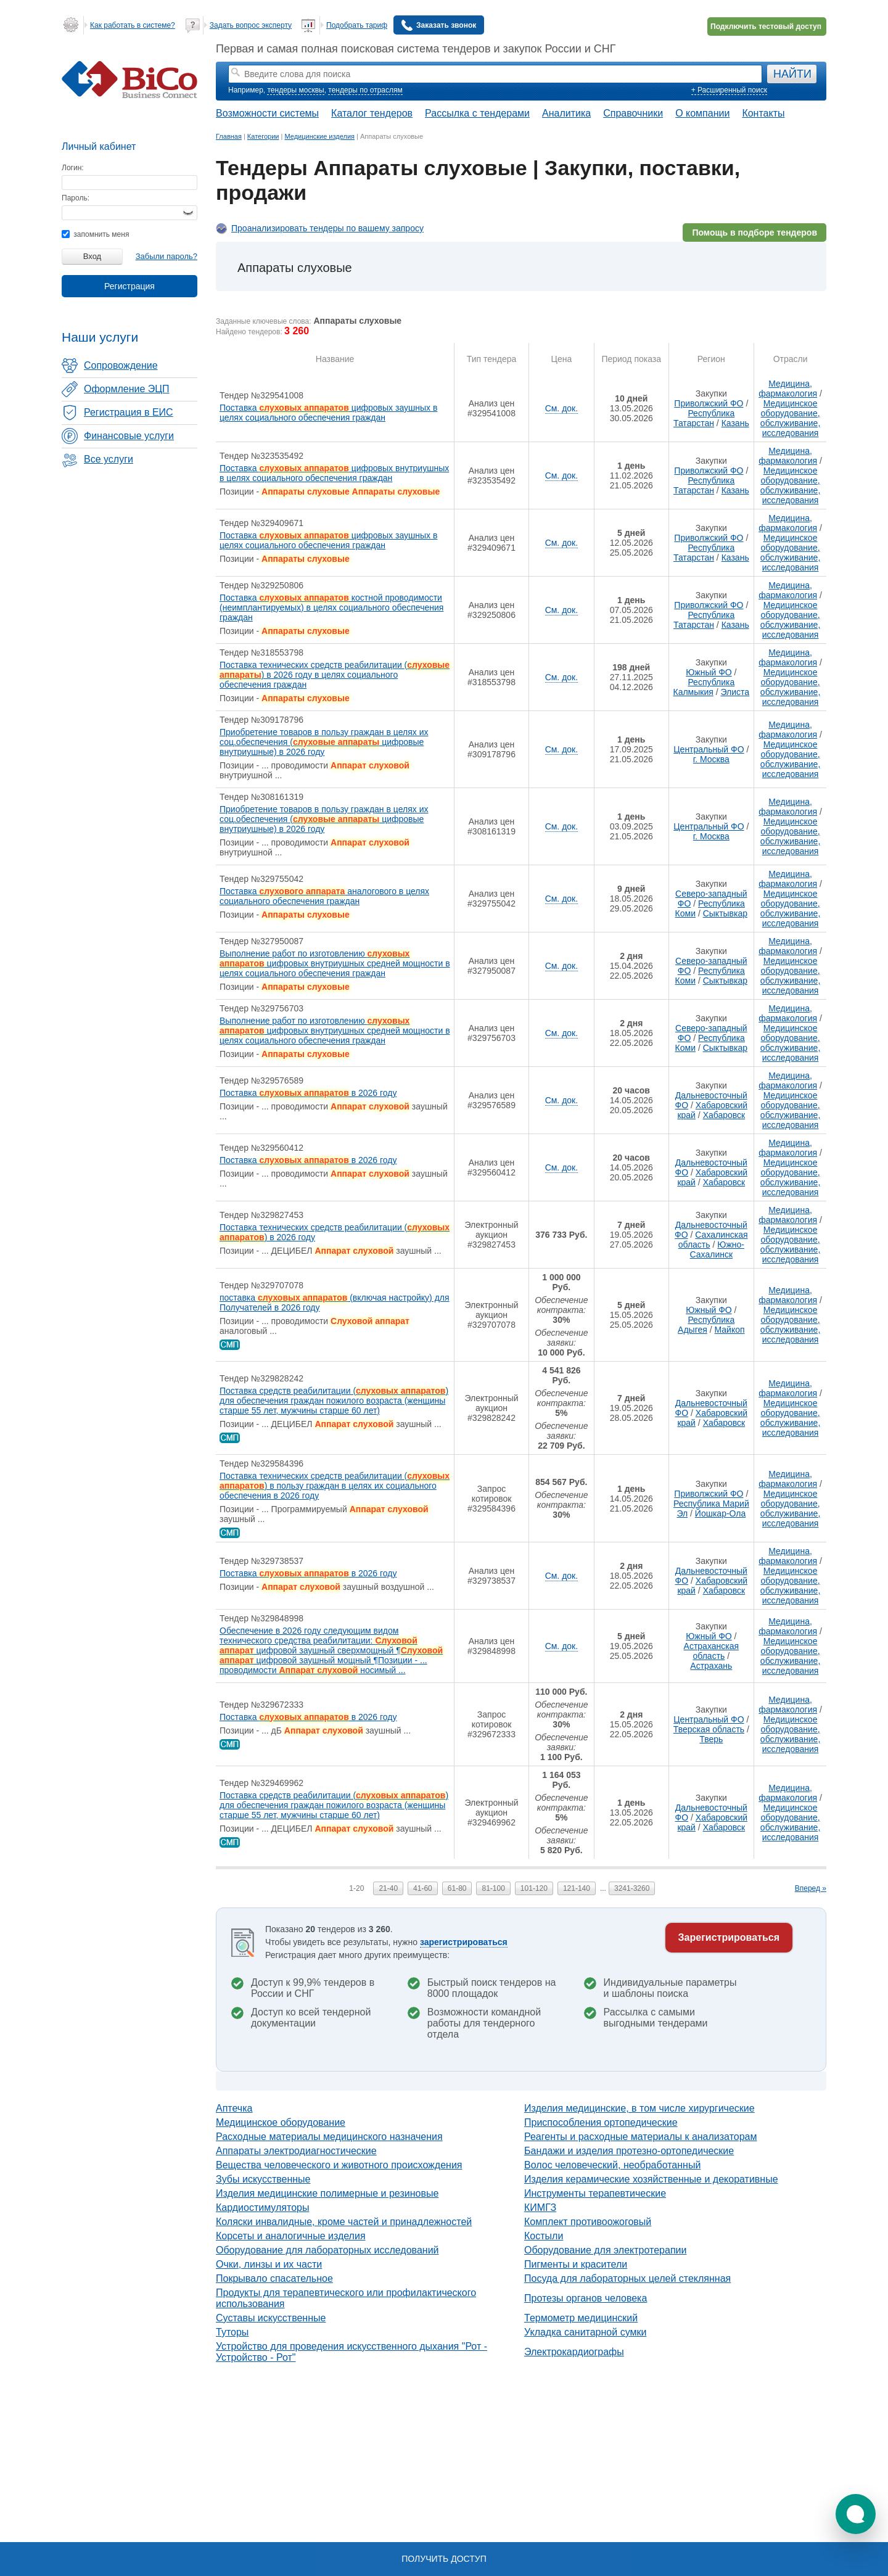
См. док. (561, 408)
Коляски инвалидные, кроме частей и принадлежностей (344, 2221)
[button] (856, 2514)
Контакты (763, 113)
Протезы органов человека (585, 2298)
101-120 (534, 1888)
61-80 (457, 1888)
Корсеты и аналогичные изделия (291, 2236)
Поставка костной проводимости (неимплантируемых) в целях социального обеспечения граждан (331, 607)
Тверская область (708, 1729)
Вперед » (810, 1888)
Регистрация (129, 286)
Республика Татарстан (703, 418)
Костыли (543, 2236)
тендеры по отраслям (365, 90)
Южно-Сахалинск (717, 1249)
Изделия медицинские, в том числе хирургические (639, 2108)
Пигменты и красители (575, 2264)
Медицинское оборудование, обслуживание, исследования (790, 418)
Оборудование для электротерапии (605, 2250)
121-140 (576, 1888)
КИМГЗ (540, 2207)
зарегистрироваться (464, 1942)
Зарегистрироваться (728, 1937)
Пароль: (75, 198)
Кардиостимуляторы (262, 2207)
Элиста (735, 692)
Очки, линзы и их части (269, 2264)
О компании (702, 113)
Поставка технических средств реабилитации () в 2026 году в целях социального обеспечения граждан (335, 674)
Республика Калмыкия (704, 687)
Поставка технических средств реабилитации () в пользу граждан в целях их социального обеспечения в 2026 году (335, 1485)
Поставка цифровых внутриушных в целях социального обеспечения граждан (334, 473)
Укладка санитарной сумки (585, 2332)
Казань (735, 423)
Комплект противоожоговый (587, 2221)
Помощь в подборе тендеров (754, 232)
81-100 (493, 1888)
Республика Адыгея (706, 1325)
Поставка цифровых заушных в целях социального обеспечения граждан (328, 412)
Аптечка (234, 2108)
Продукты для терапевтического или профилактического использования (346, 2298)
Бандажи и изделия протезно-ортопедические (629, 2151)
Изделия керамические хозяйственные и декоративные (651, 2179)
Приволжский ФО (708, 403)
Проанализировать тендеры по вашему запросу (327, 228)
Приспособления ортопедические (601, 2122)
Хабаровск (724, 1115)
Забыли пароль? (166, 256)
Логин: (73, 167)
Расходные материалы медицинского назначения (329, 2136)
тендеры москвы (295, 90)
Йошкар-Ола (720, 1513)
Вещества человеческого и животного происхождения (339, 2165)
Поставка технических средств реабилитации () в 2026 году (335, 1232)
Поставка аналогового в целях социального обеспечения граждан (324, 896)
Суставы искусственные (271, 2318)
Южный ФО (709, 672)
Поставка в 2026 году (308, 1093)
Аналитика (566, 113)
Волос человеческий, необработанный (612, 2165)
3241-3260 (631, 1888)
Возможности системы (267, 113)
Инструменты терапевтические (595, 2193)
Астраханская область (711, 1651)
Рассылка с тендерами (477, 113)
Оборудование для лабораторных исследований (327, 2250)
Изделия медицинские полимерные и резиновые (327, 2193)
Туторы (232, 2332)
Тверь (711, 1739)
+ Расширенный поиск (729, 90)
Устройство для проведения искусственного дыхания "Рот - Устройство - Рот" (351, 2352)
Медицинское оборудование (280, 2122)
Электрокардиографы (574, 2352)
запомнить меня (95, 234)
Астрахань (711, 1666)
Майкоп (730, 1330)
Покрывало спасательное (274, 2278)
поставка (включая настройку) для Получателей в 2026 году (335, 1302)
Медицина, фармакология (787, 388)
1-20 (356, 1888)
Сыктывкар (725, 913)
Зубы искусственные (263, 2179)
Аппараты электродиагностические (296, 2151)
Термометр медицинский (581, 2318)
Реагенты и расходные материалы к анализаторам (640, 2136)
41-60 (422, 1888)
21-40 (388, 1888)
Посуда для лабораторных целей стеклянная (627, 2278)
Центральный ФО (708, 749)
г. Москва (711, 759)
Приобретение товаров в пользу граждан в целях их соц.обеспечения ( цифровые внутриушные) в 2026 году (324, 742)
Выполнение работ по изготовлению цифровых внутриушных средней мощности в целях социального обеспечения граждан (335, 963)
